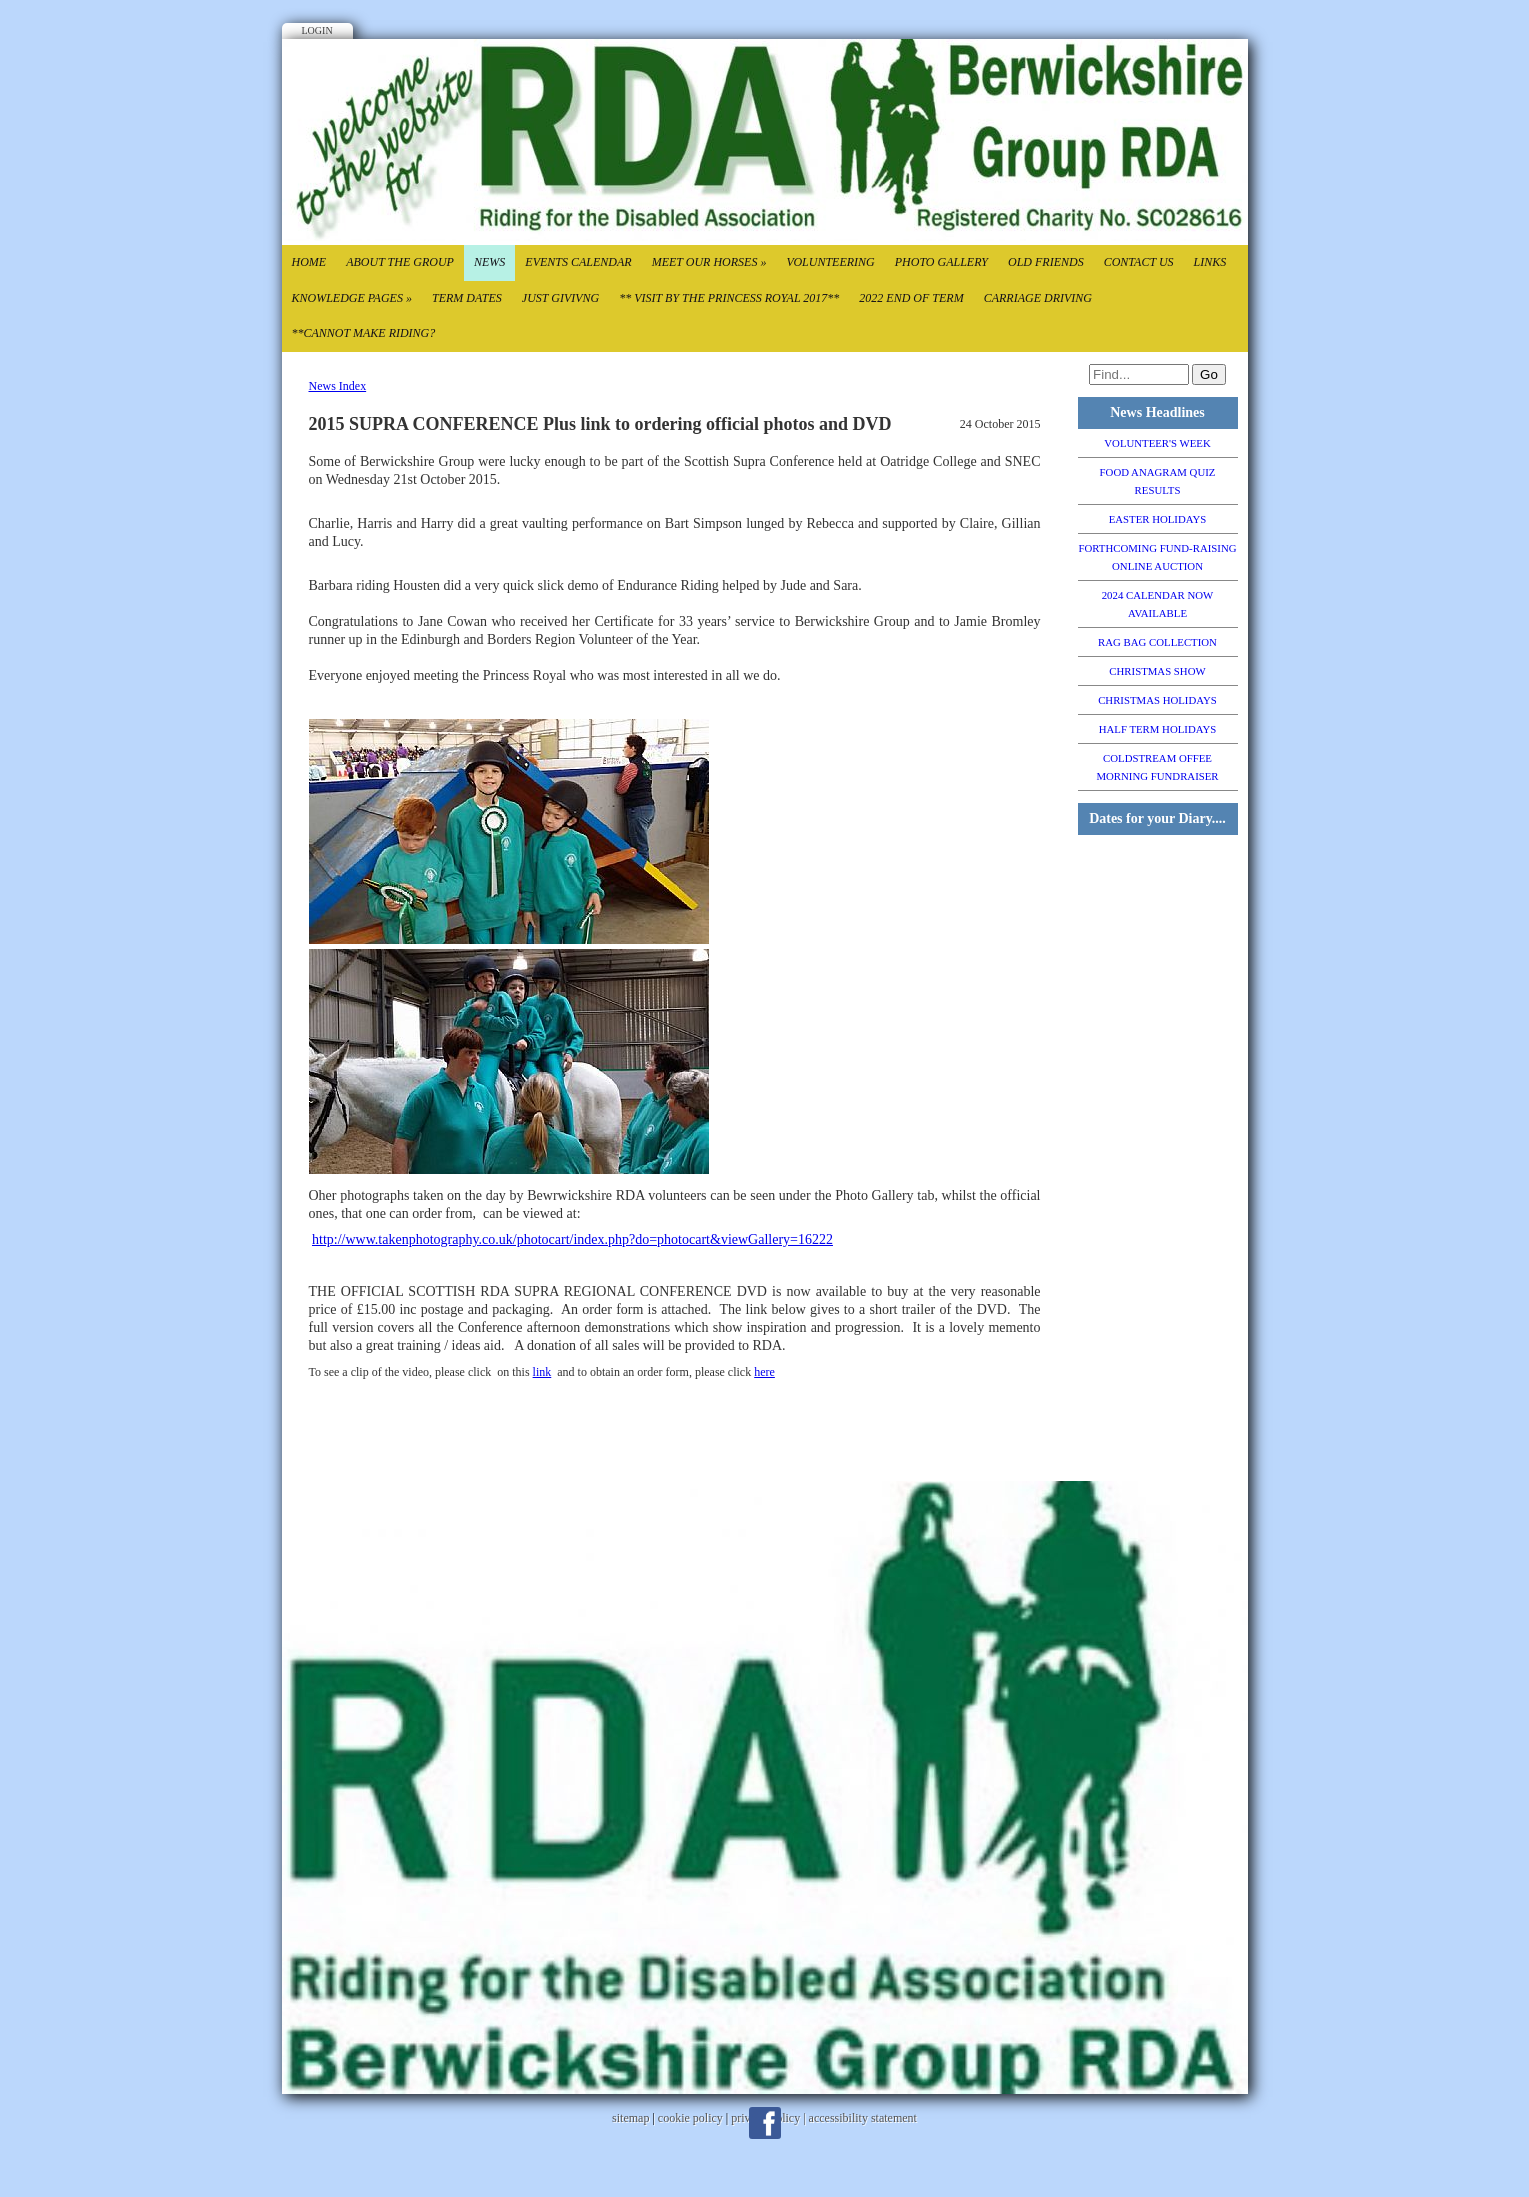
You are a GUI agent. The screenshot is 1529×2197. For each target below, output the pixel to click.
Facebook (765, 2123)
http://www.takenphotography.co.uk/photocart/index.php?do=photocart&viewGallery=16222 (572, 1239)
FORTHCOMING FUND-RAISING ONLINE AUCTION (1157, 557)
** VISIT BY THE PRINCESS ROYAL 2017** (729, 298)
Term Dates (467, 298)
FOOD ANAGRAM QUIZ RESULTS (1158, 481)
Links (1210, 262)
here (764, 1372)
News (489, 262)
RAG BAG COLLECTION (1157, 642)
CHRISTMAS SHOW (1157, 671)
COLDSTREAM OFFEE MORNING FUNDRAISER (1157, 767)
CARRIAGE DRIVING (1038, 298)
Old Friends (1046, 262)
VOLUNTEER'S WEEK (1157, 443)
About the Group (400, 262)
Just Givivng (560, 298)
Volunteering (830, 262)
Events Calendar (578, 262)
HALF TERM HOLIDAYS (1158, 729)
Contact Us (1139, 262)
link (542, 1372)
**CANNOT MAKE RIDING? (364, 333)
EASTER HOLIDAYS (1158, 519)
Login (317, 30)
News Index (338, 386)
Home (309, 262)
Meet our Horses (709, 262)
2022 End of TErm (911, 298)
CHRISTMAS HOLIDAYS (1157, 700)
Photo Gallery (941, 262)
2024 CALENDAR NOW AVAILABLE (1158, 604)
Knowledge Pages (352, 298)
